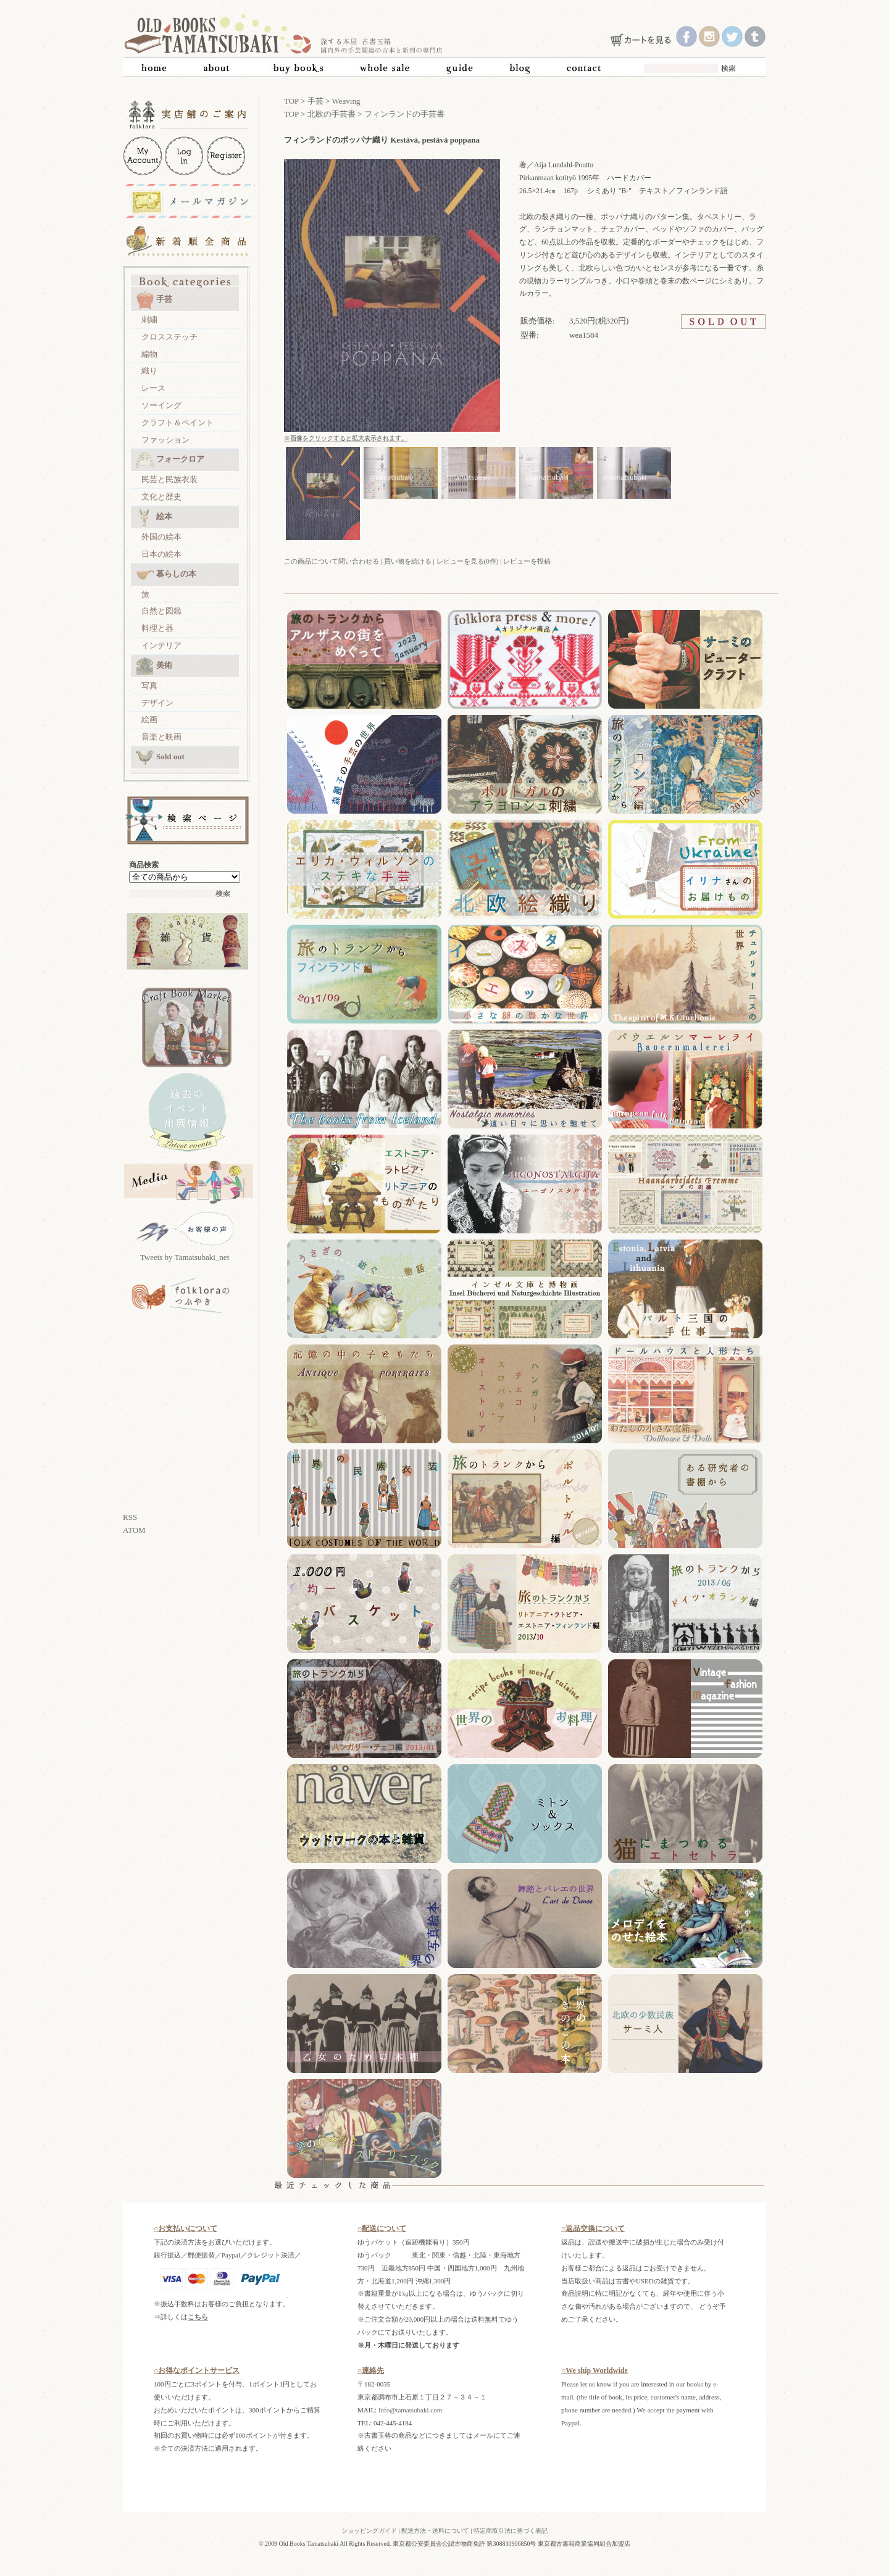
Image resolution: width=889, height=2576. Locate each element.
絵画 (149, 719)
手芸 (154, 300)
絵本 (154, 517)
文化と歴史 (161, 496)
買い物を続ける (408, 561)
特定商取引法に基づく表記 (511, 2530)
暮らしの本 (166, 574)
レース (153, 388)
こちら (198, 2316)
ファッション (165, 439)
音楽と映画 (161, 736)
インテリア (161, 645)
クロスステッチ (169, 336)
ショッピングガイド (369, 2530)
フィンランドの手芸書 (404, 114)
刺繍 (149, 319)
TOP (291, 101)
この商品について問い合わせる (331, 561)
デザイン (157, 702)
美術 (154, 666)
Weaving (346, 101)
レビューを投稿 (527, 561)
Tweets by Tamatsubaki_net (185, 1257)
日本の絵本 (161, 554)
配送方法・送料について (435, 2530)
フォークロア (170, 460)
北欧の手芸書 (331, 114)
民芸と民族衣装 (169, 479)
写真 (149, 685)
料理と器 (157, 628)
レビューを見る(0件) (467, 561)
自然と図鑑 (161, 610)
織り (149, 370)
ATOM (134, 1530)
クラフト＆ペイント (177, 422)
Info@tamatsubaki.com (410, 2410)
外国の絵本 (161, 536)
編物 (149, 354)
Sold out (160, 757)
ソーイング (161, 405)
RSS (130, 1517)
